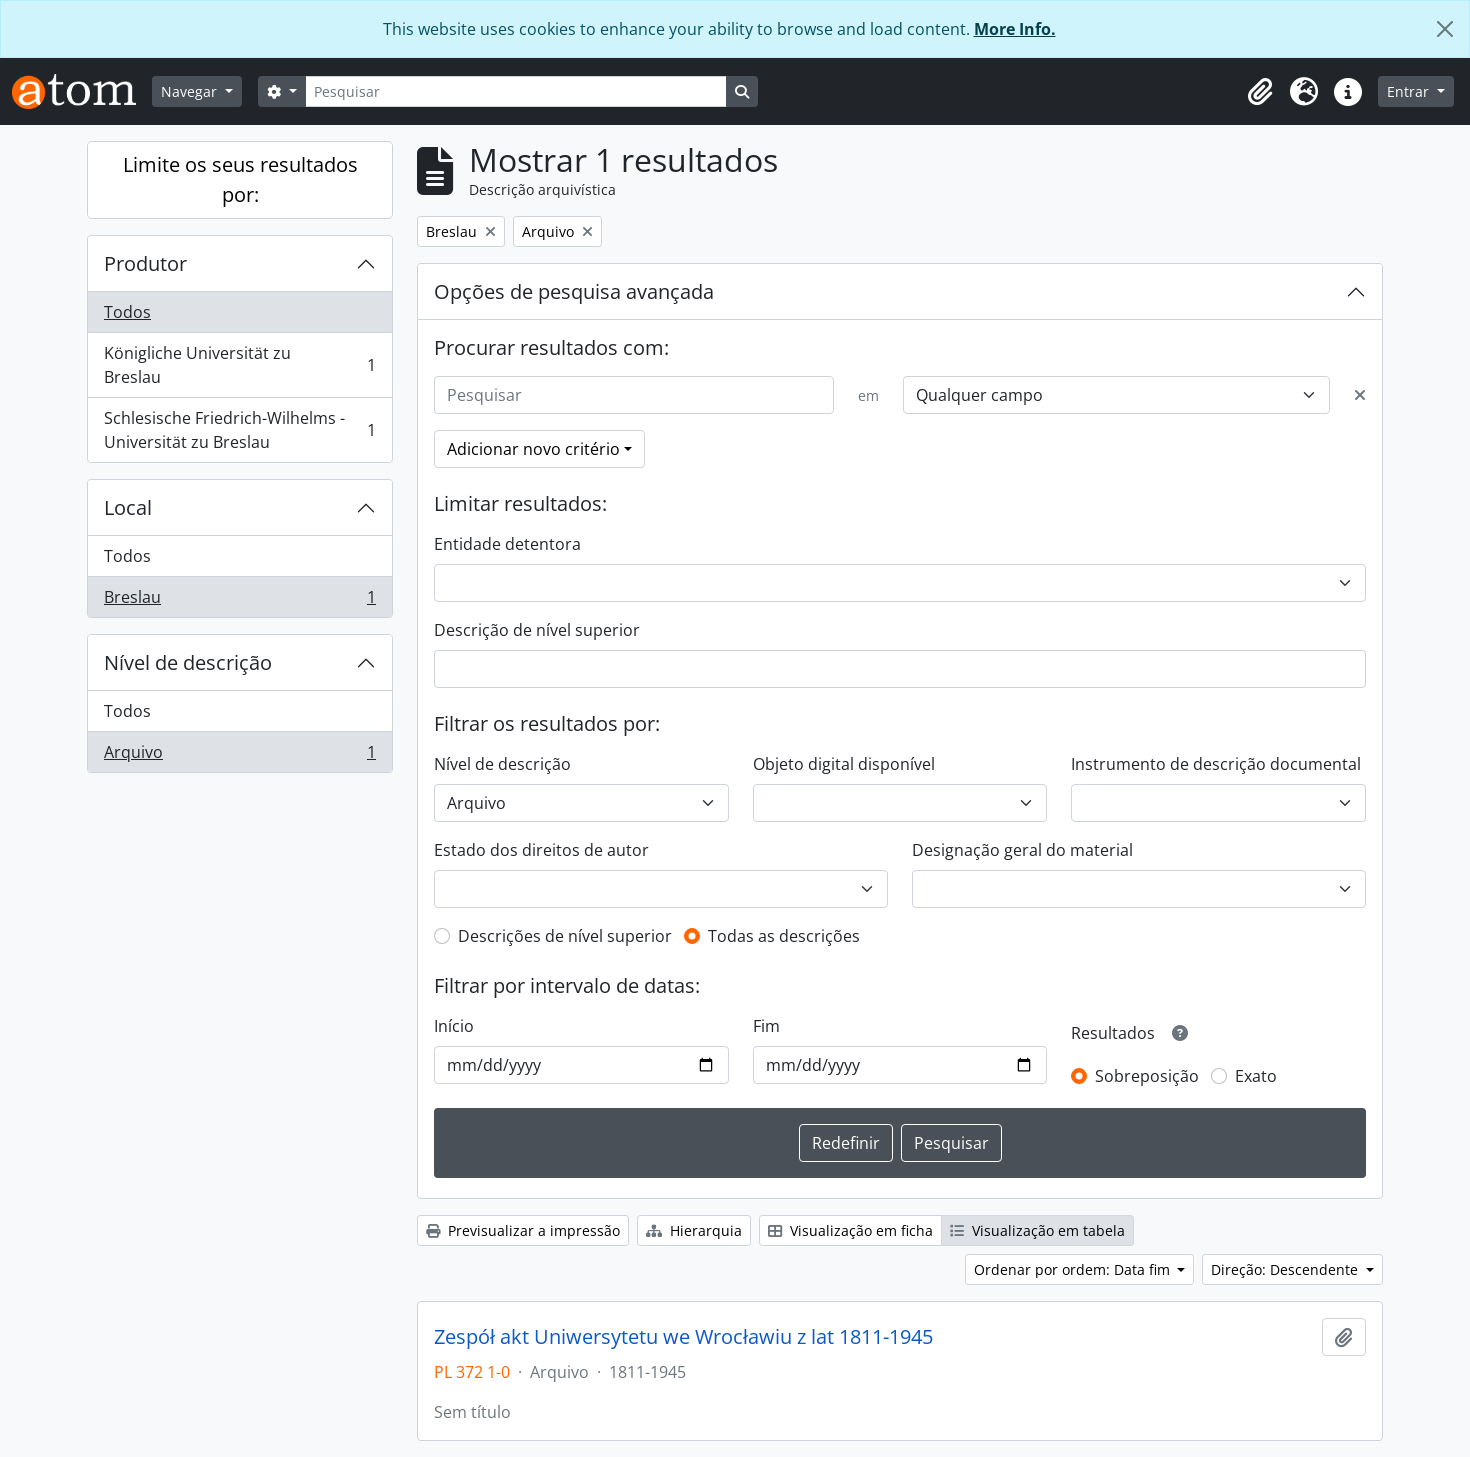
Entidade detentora (507, 544)
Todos (127, 312)
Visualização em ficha (850, 1230)
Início (454, 1026)
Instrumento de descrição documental (1216, 764)
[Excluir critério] (1360, 395)
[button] (1260, 92)
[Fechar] (1445, 29)
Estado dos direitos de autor (541, 850)
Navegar (191, 91)
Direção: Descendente (1286, 1269)
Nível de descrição (188, 662)
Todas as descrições (784, 936)
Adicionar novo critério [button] (533, 449)
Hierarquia (694, 1230)
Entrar (1410, 91)
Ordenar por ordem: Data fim (1074, 1269)
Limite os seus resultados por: (240, 179)
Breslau (239, 601)
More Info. (1015, 29)
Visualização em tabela (1037, 1230)
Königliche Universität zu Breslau (239, 365)
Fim (766, 1026)
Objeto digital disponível (844, 764)
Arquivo (239, 756)
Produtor (145, 263)
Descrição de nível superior (537, 630)
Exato (1256, 1076)
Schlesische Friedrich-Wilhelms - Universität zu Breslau (239, 430)
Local (128, 507)
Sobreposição (1147, 1076)
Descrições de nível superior (565, 936)
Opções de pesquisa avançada (574, 291)
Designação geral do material (1022, 850)
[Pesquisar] (516, 91)
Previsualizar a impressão (523, 1230)
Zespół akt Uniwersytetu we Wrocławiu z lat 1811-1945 (683, 1337)
